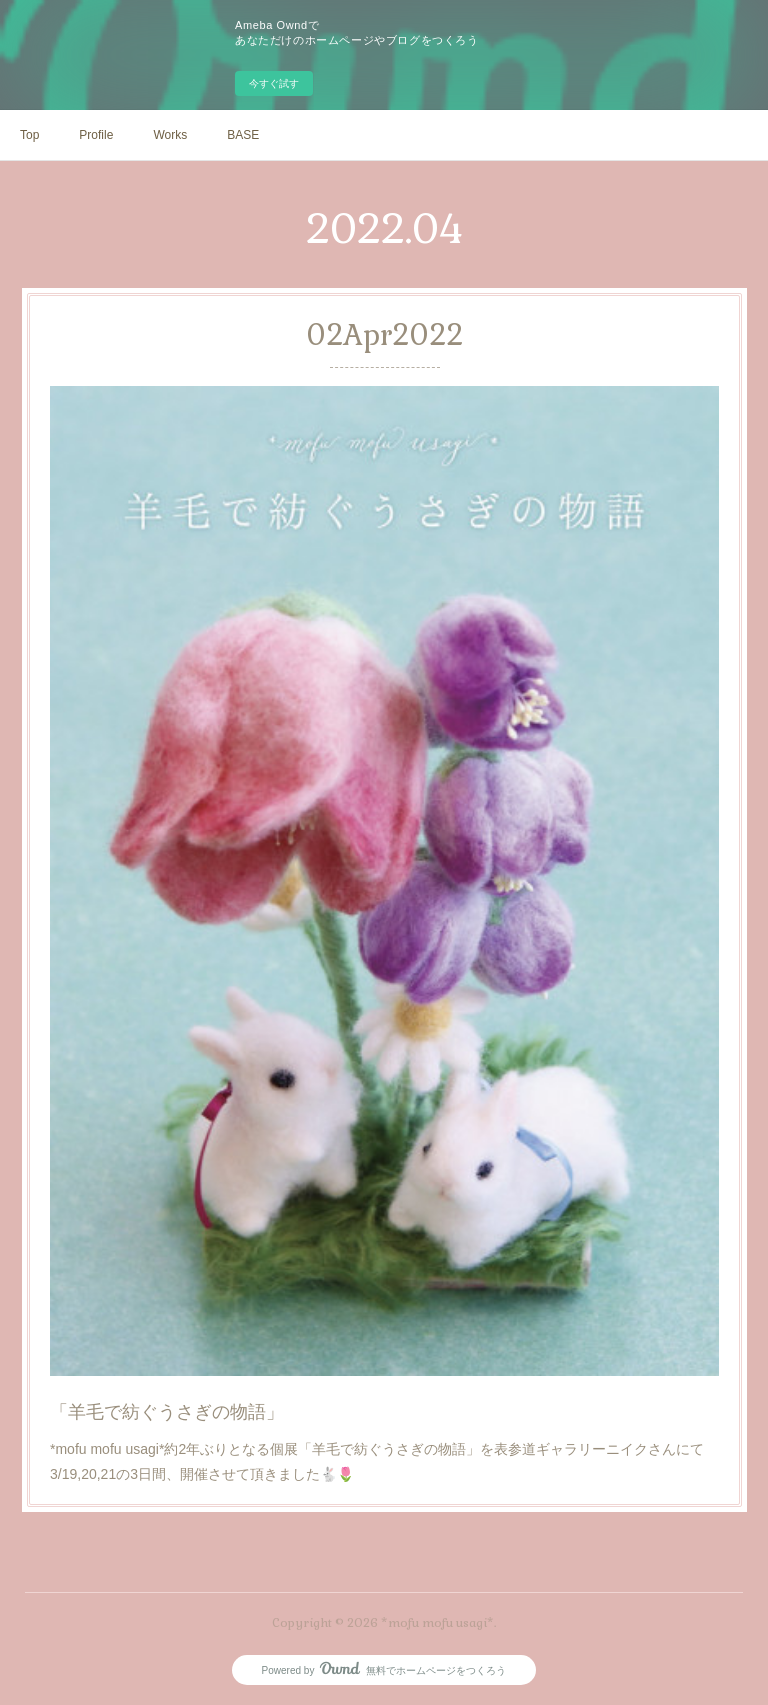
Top (29, 135)
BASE (243, 135)
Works (170, 135)
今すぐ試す (274, 83)
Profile (96, 135)
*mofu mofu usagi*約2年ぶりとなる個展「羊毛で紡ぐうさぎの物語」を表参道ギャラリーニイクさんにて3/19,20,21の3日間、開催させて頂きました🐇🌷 (378, 1392)
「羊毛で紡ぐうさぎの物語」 (193, 1349)
